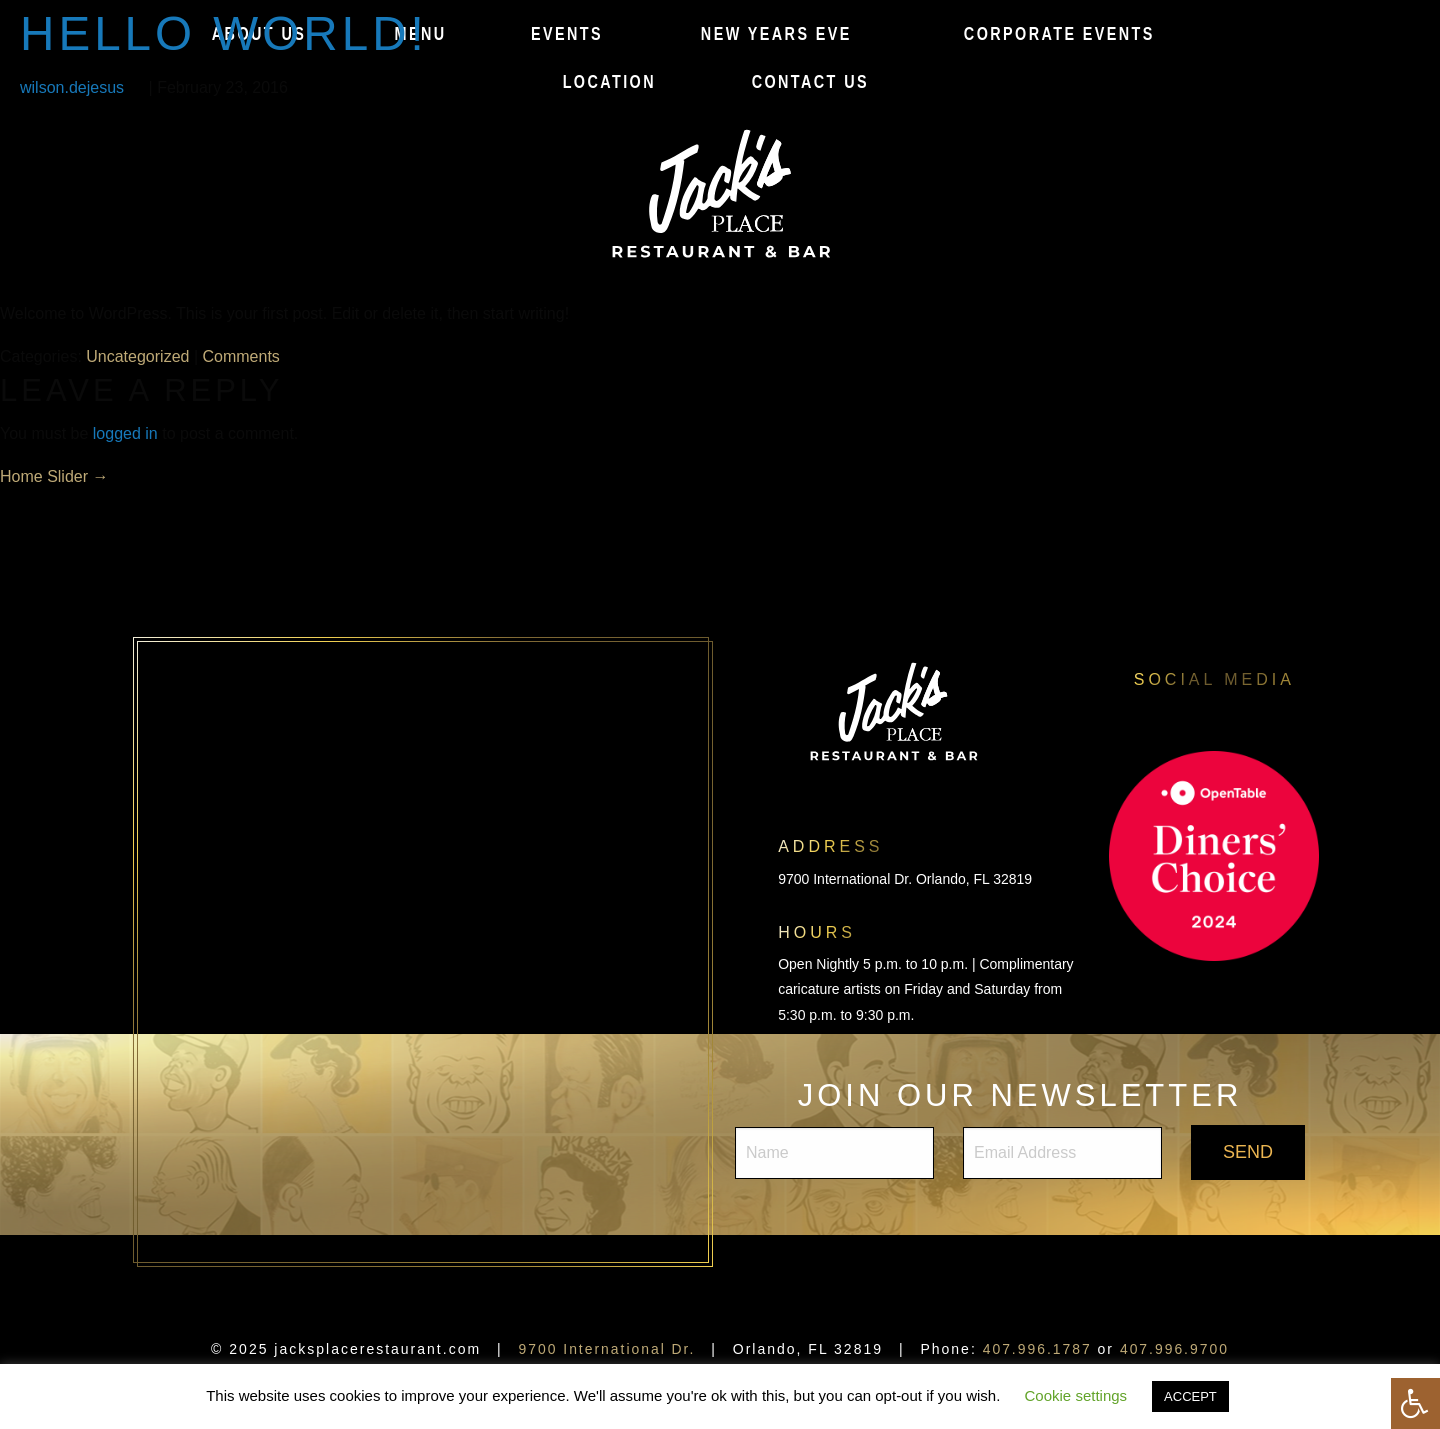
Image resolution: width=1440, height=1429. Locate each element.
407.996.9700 (1175, 1349)
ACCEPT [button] (1190, 1396)
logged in (125, 433)
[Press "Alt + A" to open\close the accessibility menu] (1415, 1403)
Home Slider (54, 476)
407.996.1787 (1038, 1349)
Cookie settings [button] (1076, 1395)
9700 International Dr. (606, 1349)
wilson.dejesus (72, 86)
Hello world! (225, 33)
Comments (241, 356)
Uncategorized (137, 356)
